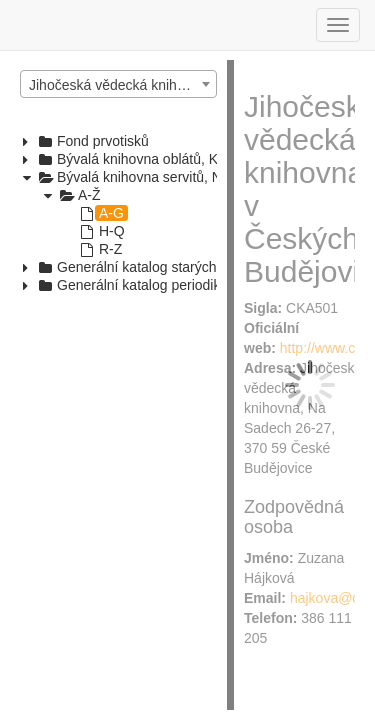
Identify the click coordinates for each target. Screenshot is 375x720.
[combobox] (118, 84)
